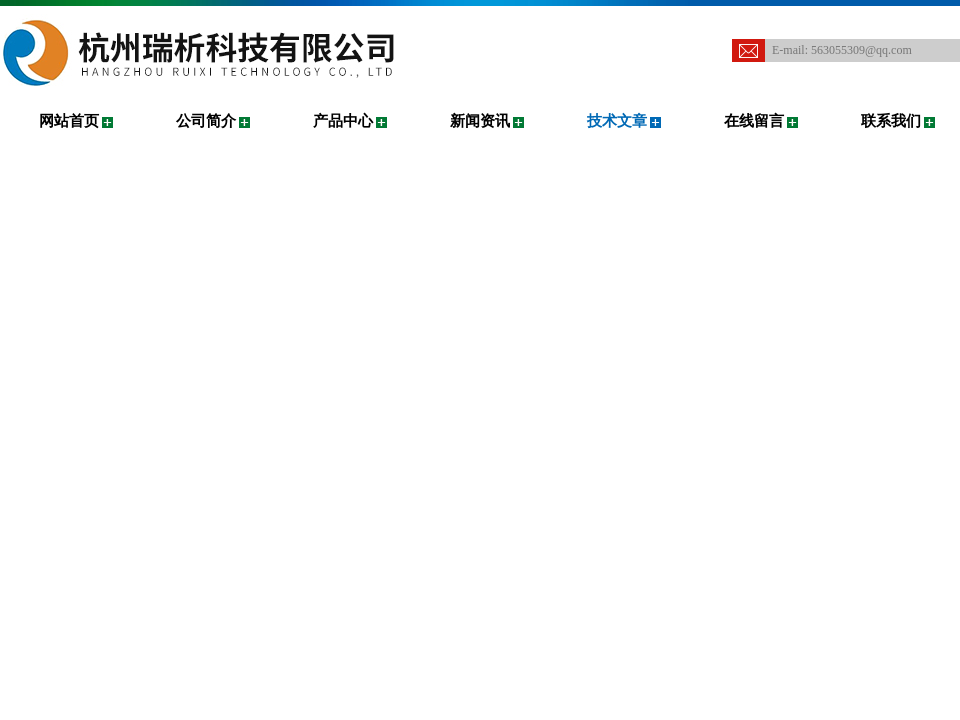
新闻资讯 (480, 121)
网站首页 (69, 121)
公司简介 (206, 121)
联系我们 (891, 121)
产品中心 (343, 121)
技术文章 (617, 121)
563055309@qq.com (861, 50)
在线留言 (754, 121)
